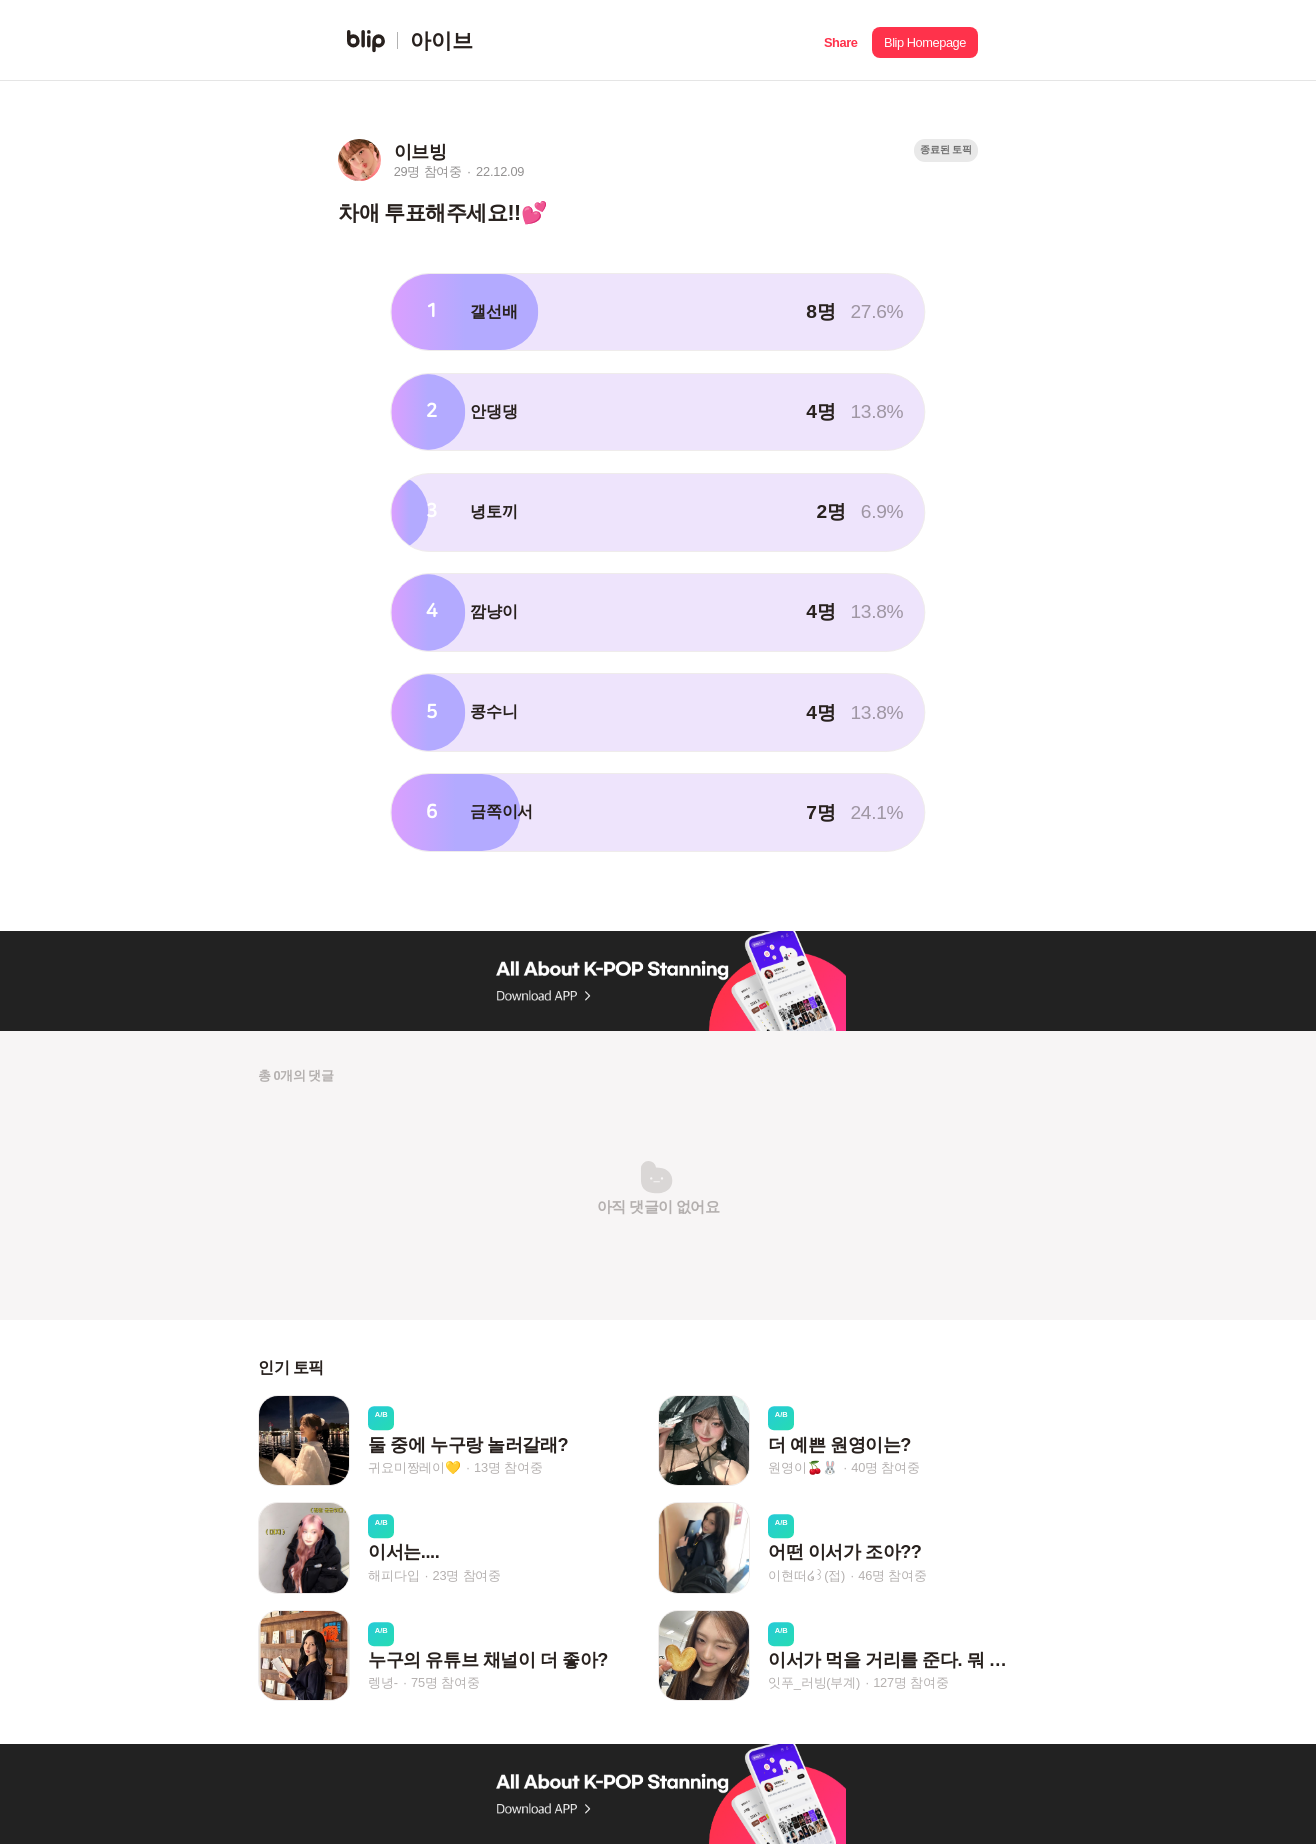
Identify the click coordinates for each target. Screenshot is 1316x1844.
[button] (840, 40)
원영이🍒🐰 (803, 1467)
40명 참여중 (885, 1467)
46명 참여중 (892, 1575)
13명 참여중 (508, 1467)
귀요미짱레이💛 (414, 1467)
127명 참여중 (910, 1682)
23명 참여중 (467, 1575)
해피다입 (393, 1575)
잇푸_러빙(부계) (814, 1682)
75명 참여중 (445, 1682)
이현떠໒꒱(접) (806, 1575)
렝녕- (383, 1682)
